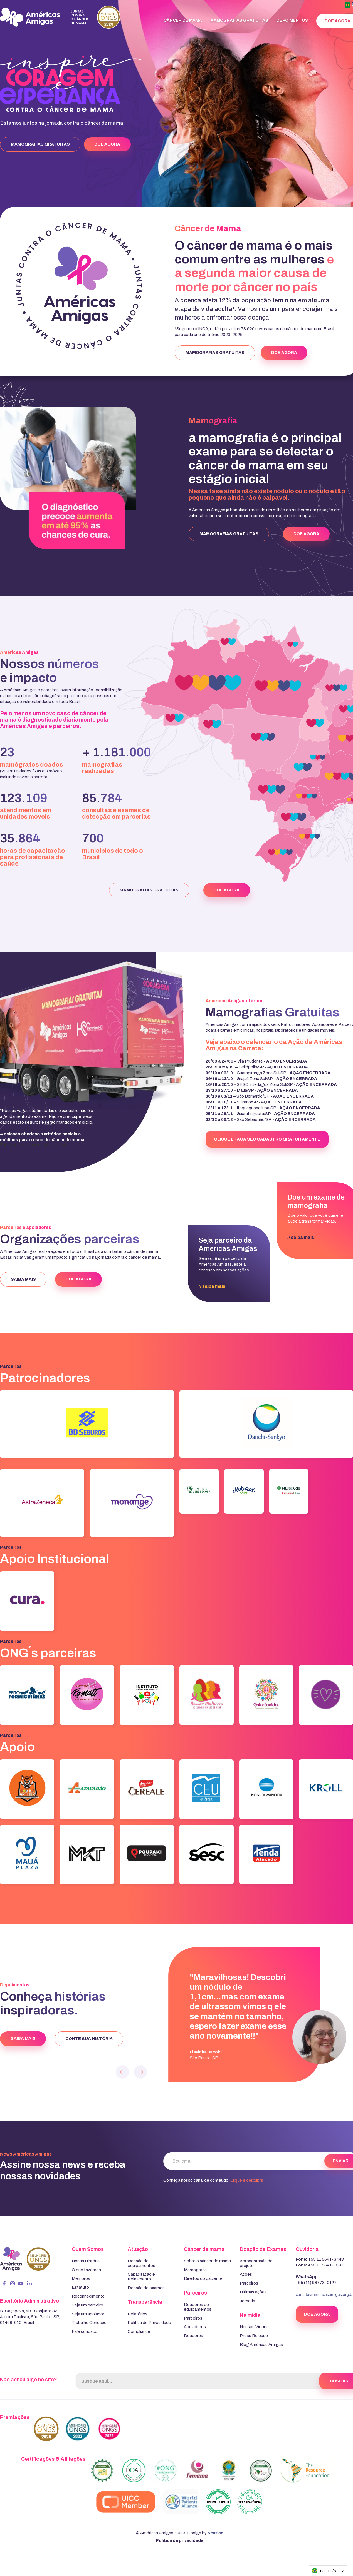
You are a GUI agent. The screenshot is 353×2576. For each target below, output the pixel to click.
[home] (62, 17)
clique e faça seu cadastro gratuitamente (267, 1139)
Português (324, 2571)
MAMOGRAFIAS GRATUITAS (40, 144)
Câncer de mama (183, 20)
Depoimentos (292, 20)
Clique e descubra (246, 2180)
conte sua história (89, 2038)
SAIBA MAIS (23, 1279)
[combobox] (328, 2570)
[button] (122, 2073)
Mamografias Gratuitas (239, 20)
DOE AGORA (107, 144)
